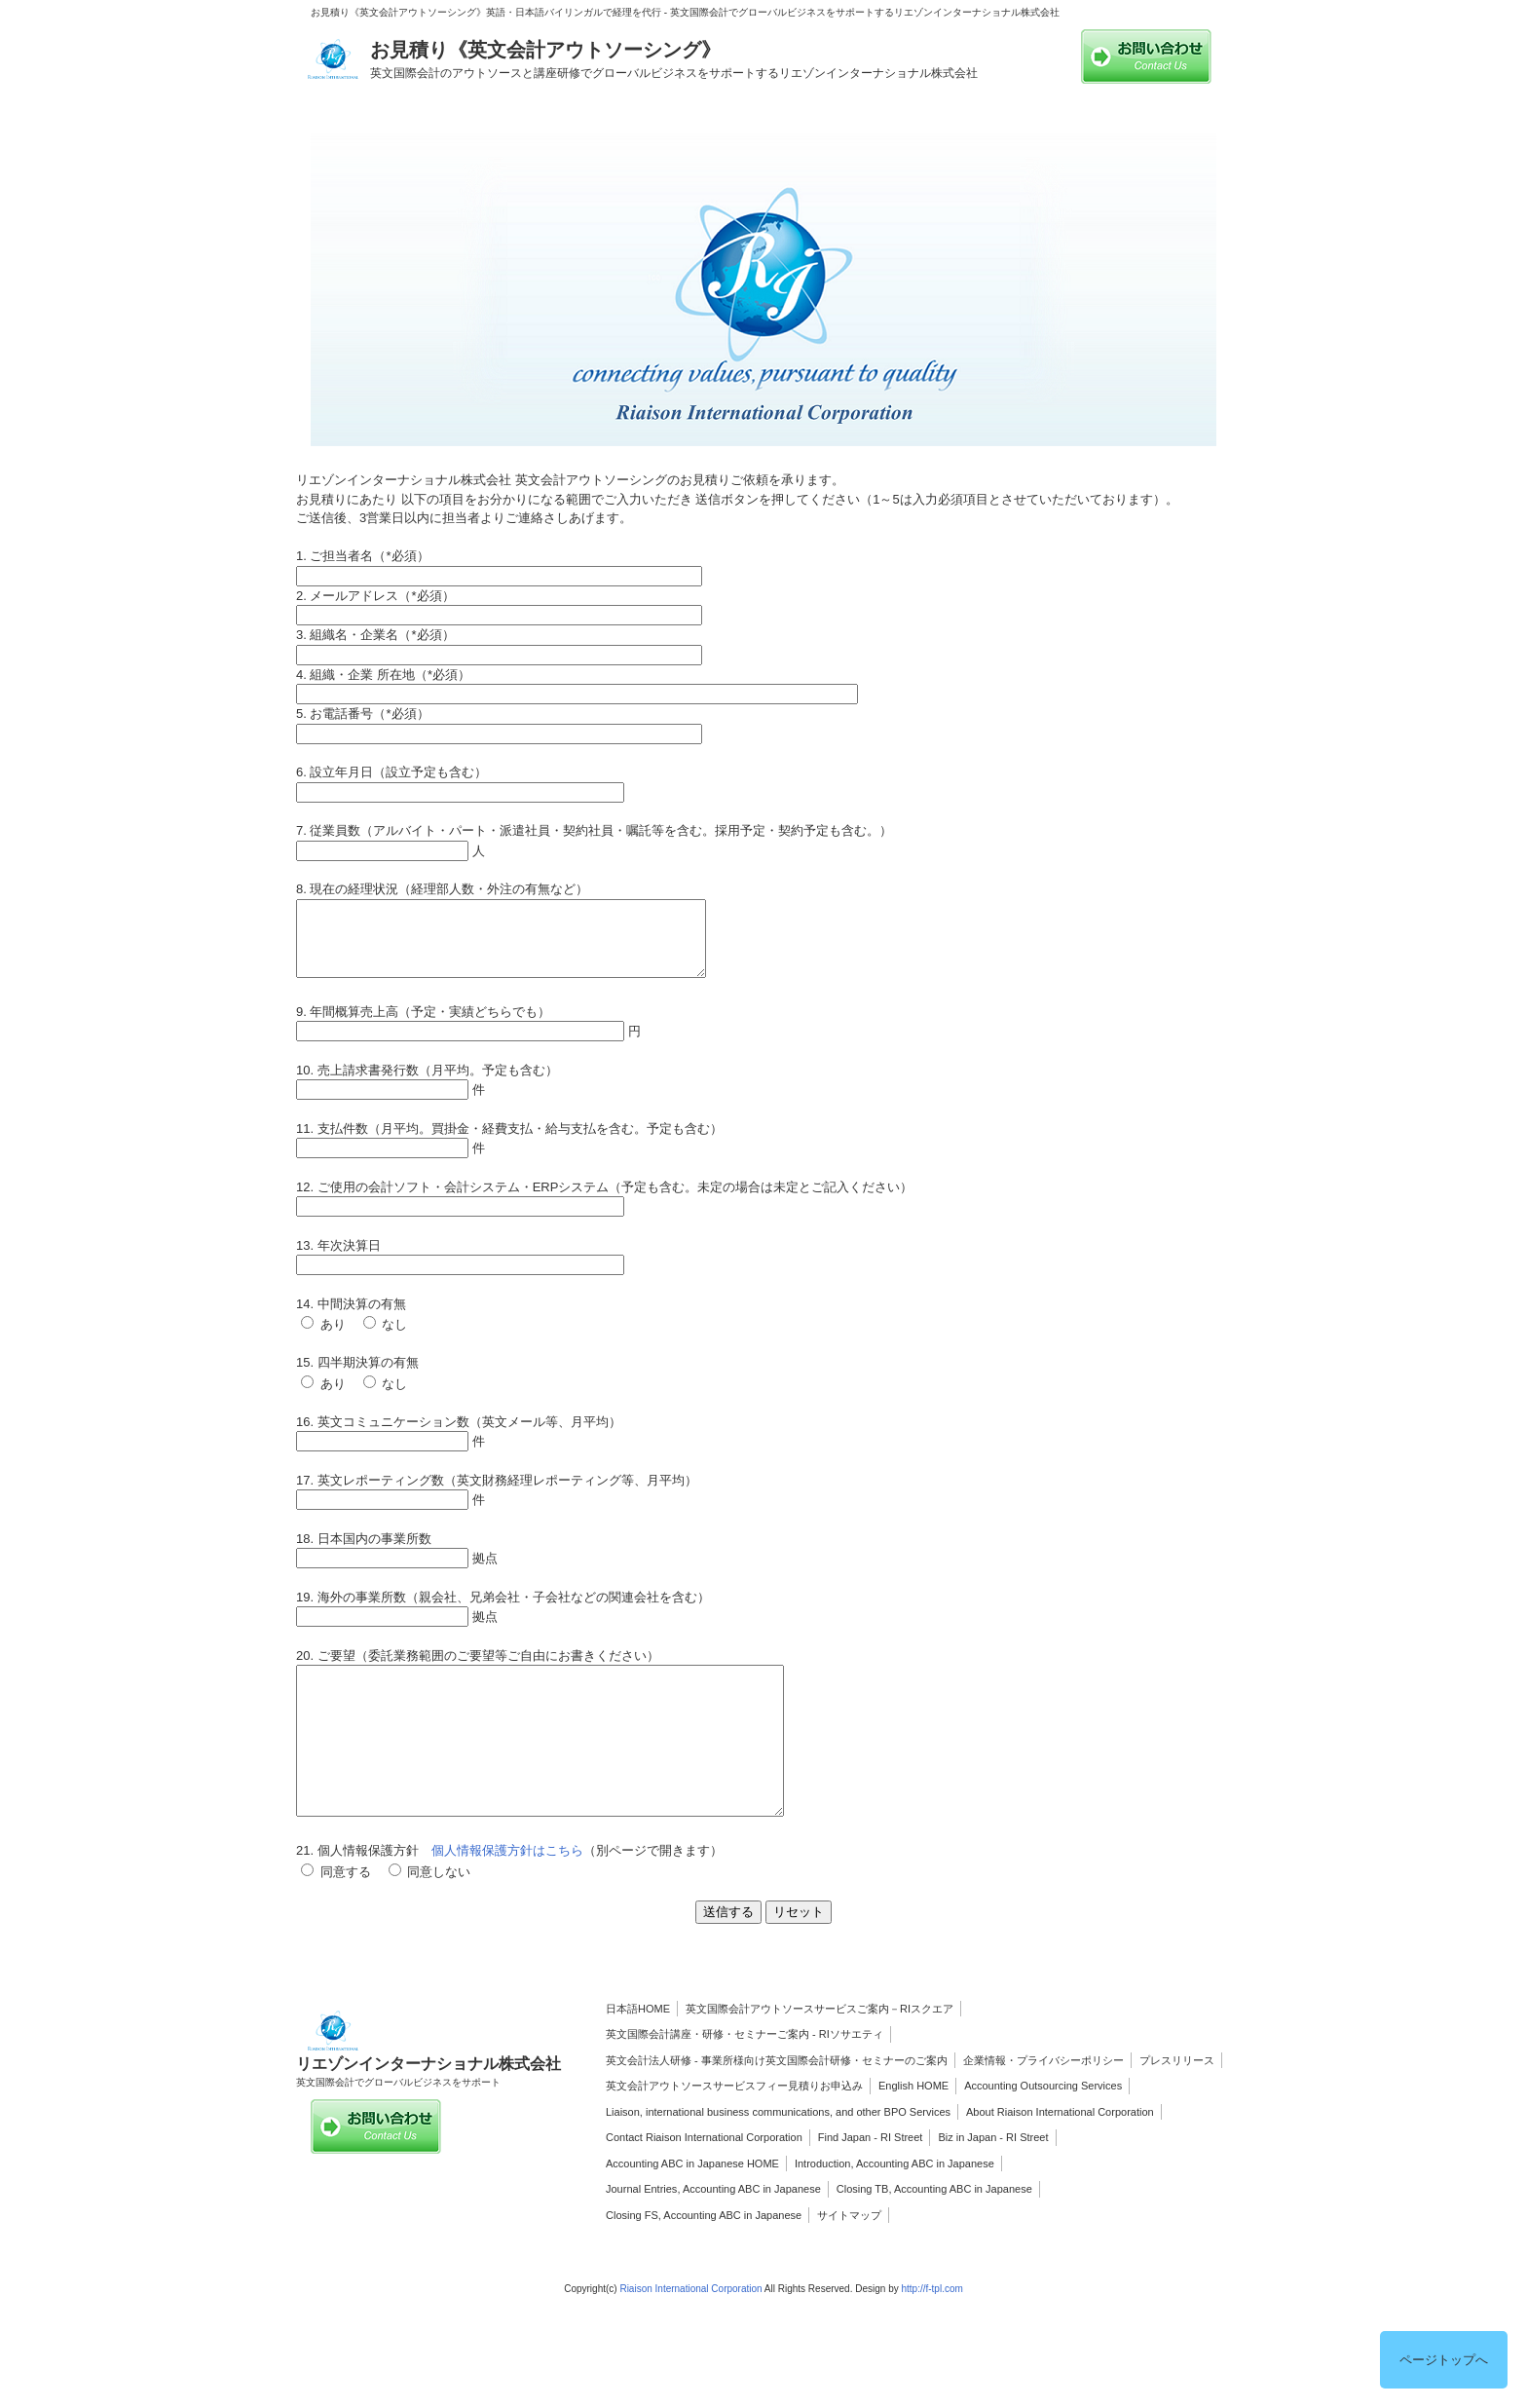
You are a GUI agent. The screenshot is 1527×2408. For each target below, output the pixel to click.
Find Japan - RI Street (870, 2181)
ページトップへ (1443, 2359)
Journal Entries (641, 2233)
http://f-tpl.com (931, 2332)
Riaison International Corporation (690, 2332)
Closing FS (632, 2259)
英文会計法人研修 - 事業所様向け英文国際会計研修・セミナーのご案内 (777, 2104)
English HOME (913, 2129)
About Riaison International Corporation (1060, 2156)
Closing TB (863, 2233)
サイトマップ (849, 2259)
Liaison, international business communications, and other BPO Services (778, 2156)
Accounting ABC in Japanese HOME (692, 2207)
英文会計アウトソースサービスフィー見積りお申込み (734, 2129)
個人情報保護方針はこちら (507, 1894)
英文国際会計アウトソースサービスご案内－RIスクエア (819, 2052)
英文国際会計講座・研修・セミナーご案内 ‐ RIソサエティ (744, 2078)
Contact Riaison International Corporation (704, 2181)
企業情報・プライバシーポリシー (1043, 2104)
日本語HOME (638, 2052)
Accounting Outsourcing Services (1043, 2129)
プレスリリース (1176, 2104)
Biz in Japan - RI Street (993, 2181)
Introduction (822, 2207)
